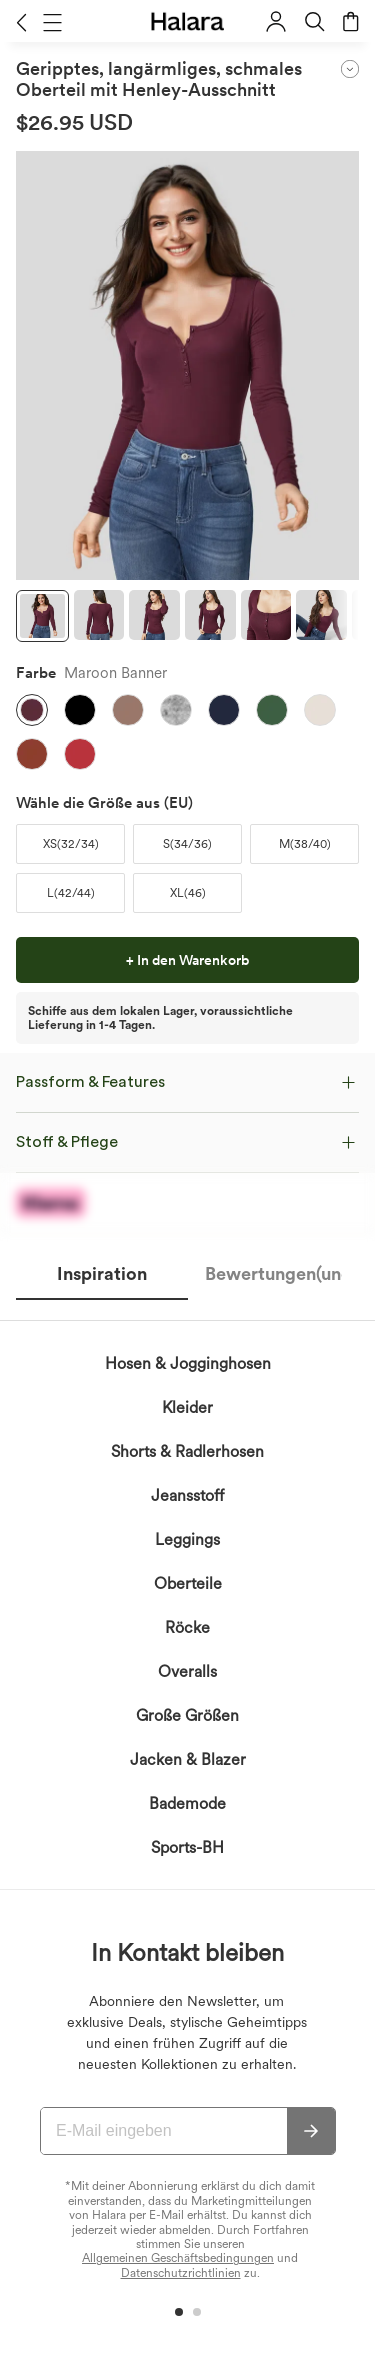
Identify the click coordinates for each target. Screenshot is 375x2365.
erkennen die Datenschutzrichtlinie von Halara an (172, 1634)
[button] (21, 22)
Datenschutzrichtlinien (181, 2273)
